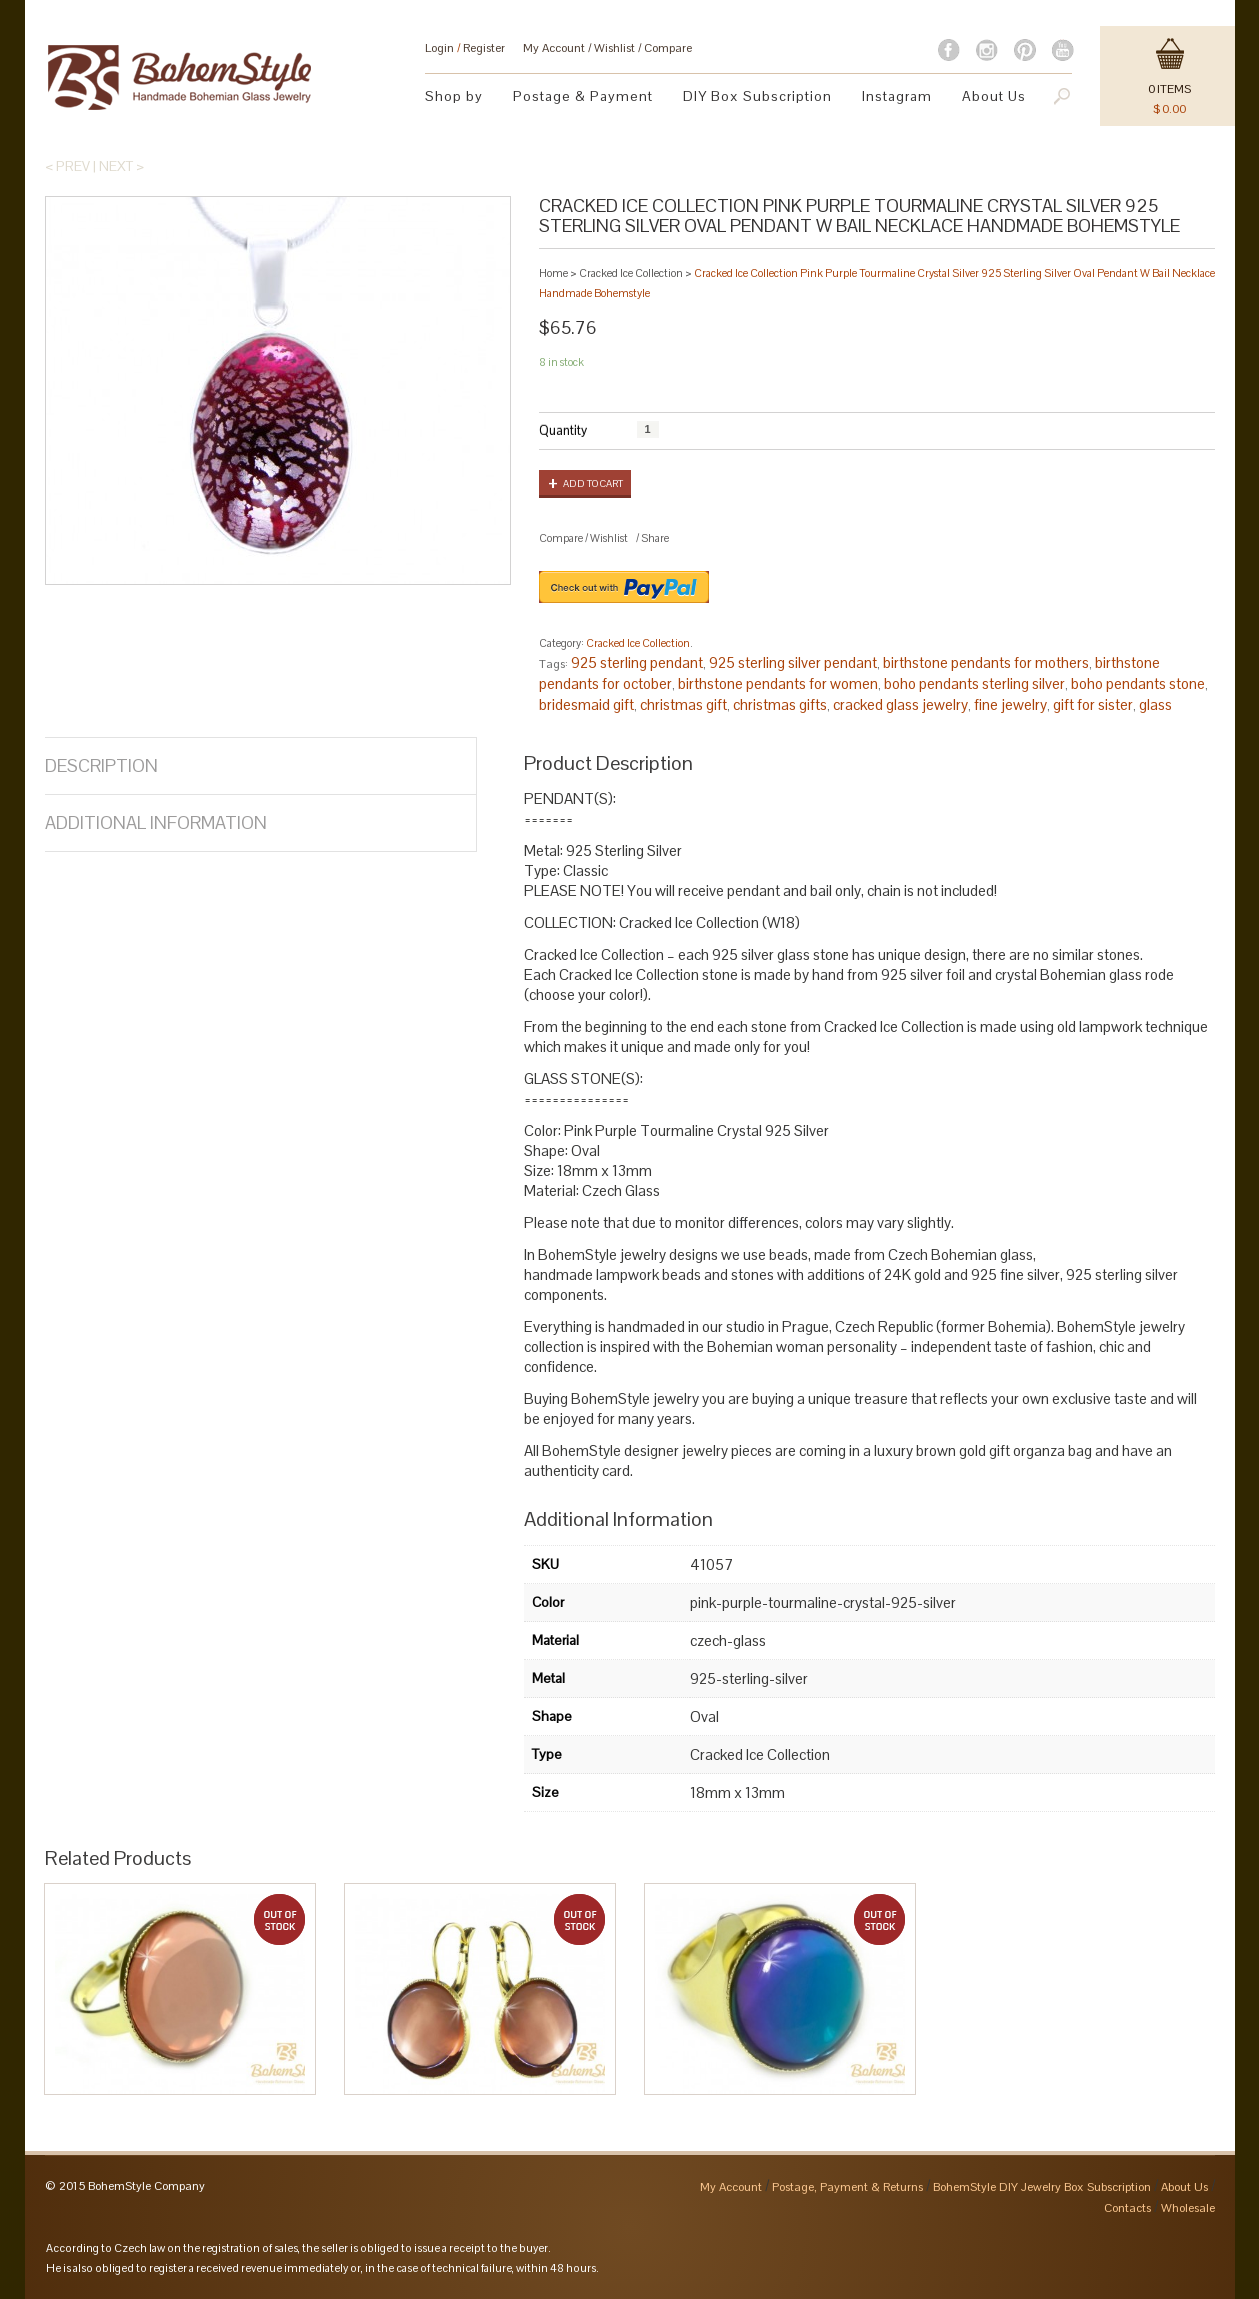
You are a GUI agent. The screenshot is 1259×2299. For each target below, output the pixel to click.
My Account (554, 48)
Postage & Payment (583, 96)
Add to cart (593, 483)
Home (553, 273)
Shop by (454, 96)
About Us (994, 96)
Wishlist (614, 48)
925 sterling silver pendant (793, 662)
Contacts (1127, 2208)
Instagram (897, 96)
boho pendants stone (1138, 683)
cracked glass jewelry (900, 704)
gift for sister (1093, 704)
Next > (121, 166)
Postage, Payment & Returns (847, 2187)
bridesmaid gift (586, 704)
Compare (668, 48)
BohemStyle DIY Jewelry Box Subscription (1042, 2187)
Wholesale (1188, 2208)
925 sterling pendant (637, 662)
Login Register (465, 48)
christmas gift (683, 704)
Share (655, 538)
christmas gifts (780, 704)
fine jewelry (1010, 704)
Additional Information (156, 822)
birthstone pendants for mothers (986, 662)
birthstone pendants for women (778, 683)
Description (101, 765)
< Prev (67, 166)
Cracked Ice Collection (631, 273)
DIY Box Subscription (757, 96)
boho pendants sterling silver (974, 683)
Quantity (563, 430)
